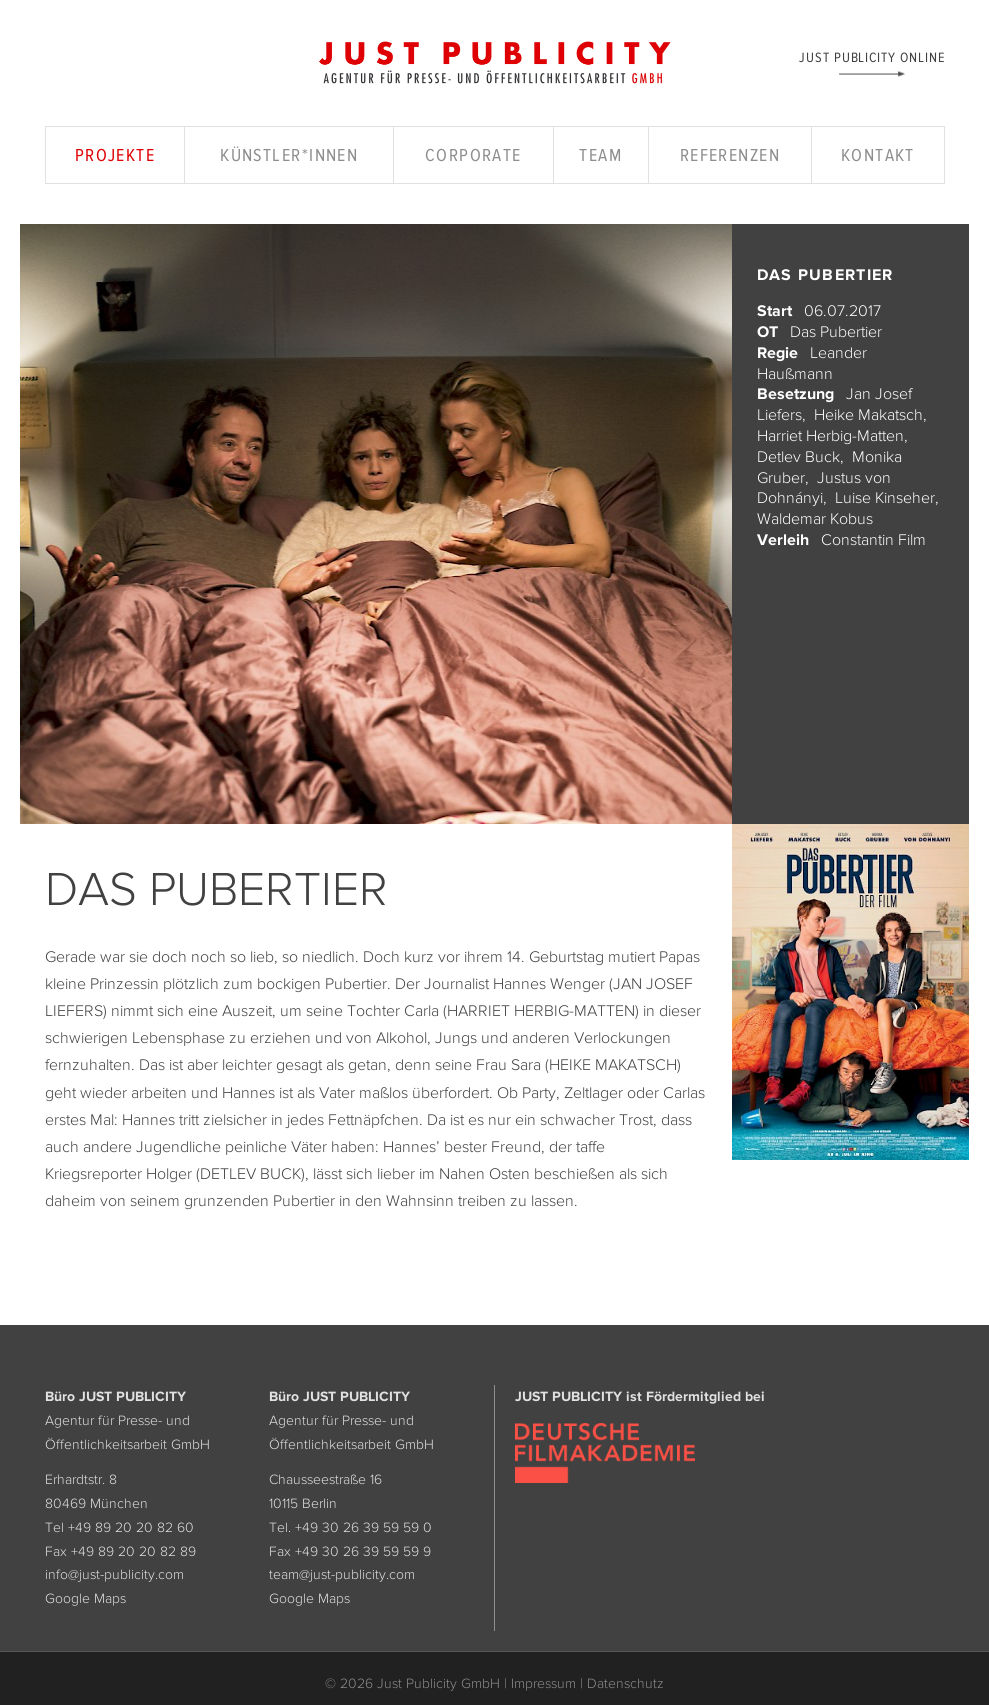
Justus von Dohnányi (824, 487)
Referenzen (730, 155)
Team (600, 155)
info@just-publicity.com (114, 1574)
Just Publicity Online (871, 56)
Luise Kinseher (885, 497)
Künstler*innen (289, 155)
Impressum (543, 1683)
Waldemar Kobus (815, 518)
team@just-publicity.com (342, 1574)
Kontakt (878, 155)
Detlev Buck (798, 456)
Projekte (115, 155)
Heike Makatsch (868, 414)
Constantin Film (873, 539)
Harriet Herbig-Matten (830, 435)
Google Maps (85, 1598)
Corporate (473, 155)
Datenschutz (625, 1683)
